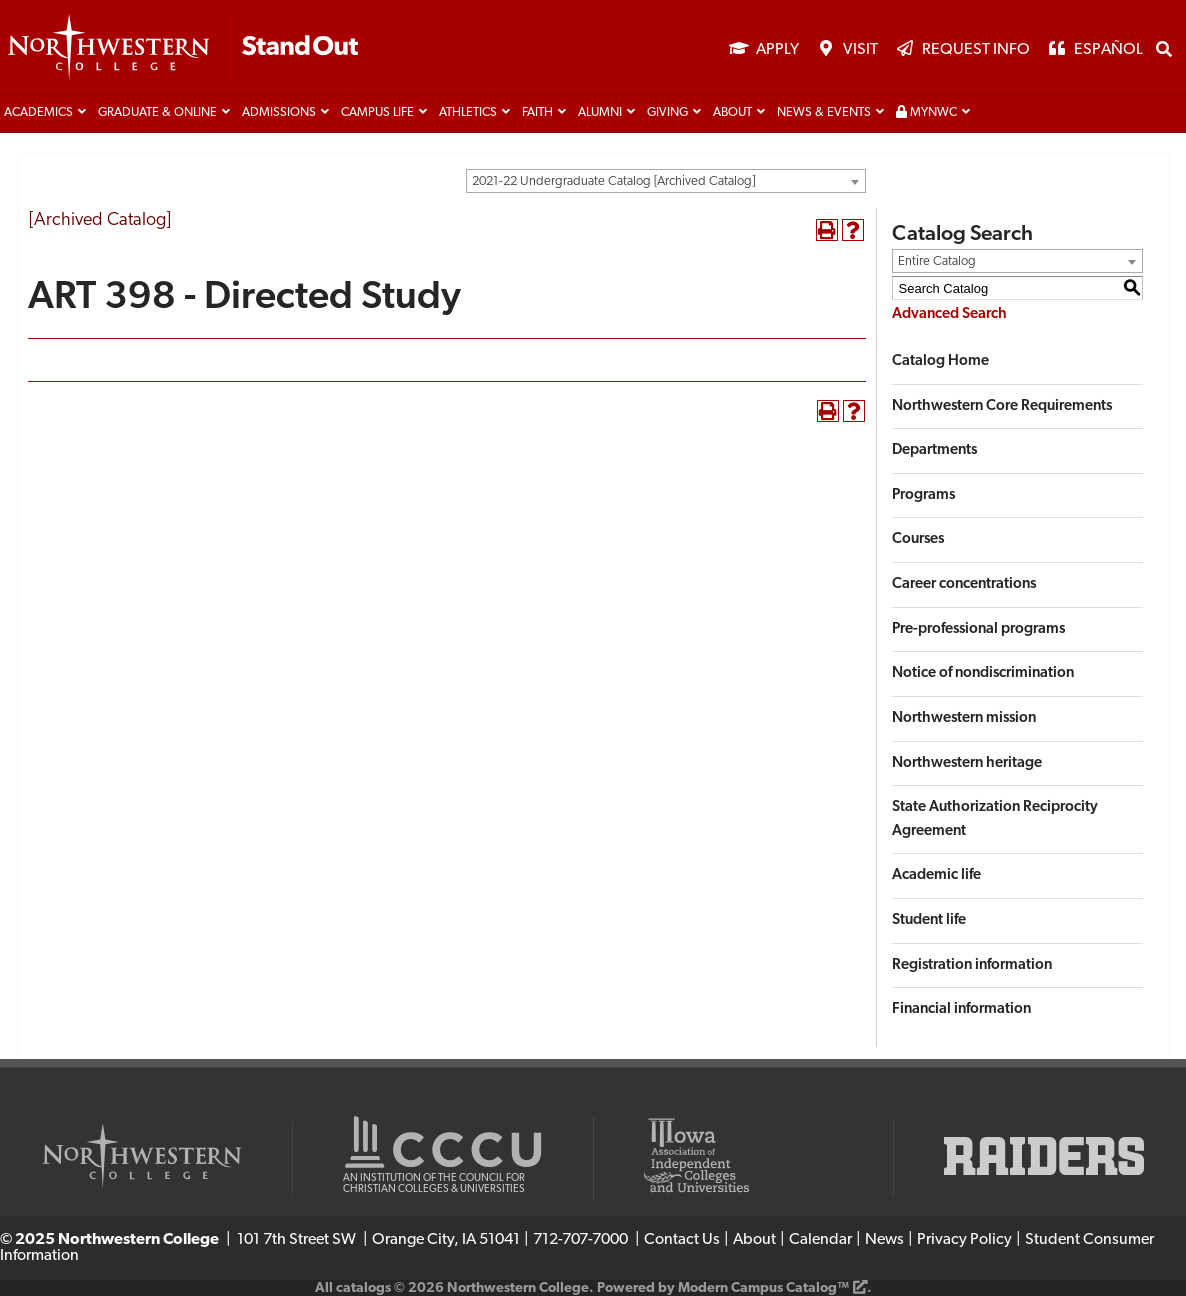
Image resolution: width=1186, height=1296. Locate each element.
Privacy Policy (964, 1240)
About (732, 113)
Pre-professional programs (978, 629)
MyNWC (926, 112)
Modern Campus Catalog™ (763, 1288)
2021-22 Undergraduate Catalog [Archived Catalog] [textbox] (613, 181)
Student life (929, 920)
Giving (667, 113)
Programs (923, 495)
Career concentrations (964, 584)
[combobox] (666, 181)
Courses (918, 539)
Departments (934, 450)
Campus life (377, 113)
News (884, 1240)
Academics (38, 113)
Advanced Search (949, 314)
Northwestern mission (964, 718)
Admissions (279, 113)
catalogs (363, 1288)
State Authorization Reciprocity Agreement (995, 819)
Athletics (468, 113)
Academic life (936, 875)
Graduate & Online (157, 113)
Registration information (972, 965)
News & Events (824, 113)
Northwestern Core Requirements (1002, 406)
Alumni (600, 113)
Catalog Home (940, 361)
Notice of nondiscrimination (983, 673)
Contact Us (682, 1240)
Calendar (820, 1240)
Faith (537, 113)
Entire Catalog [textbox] (937, 261)
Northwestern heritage (967, 763)
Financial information (961, 1009)
